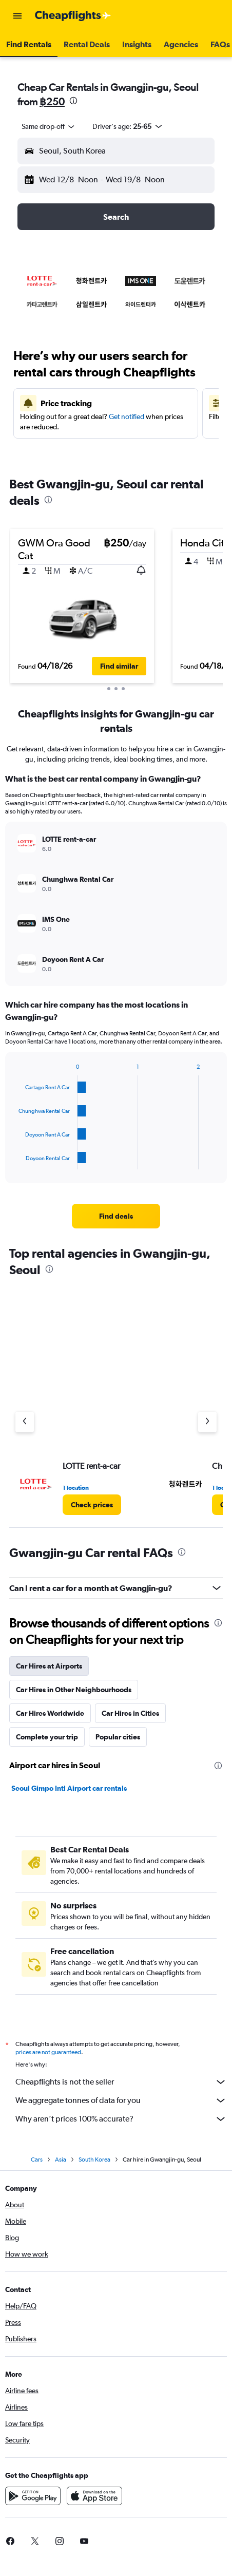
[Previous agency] (24, 1422)
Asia (60, 2159)
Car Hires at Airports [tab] (49, 1666)
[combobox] (48, 126)
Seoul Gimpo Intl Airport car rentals (69, 1788)
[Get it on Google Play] (33, 2496)
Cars (37, 2159)
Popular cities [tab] (117, 1737)
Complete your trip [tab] (47, 1737)
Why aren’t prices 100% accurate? (121, 2119)
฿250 (52, 101)
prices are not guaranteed (48, 2052)
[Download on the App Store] (94, 2496)
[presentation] (73, 100)
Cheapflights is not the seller (121, 2082)
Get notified (126, 416)
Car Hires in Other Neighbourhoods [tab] (73, 1689)
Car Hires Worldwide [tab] (50, 1713)
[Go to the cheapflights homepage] (73, 16)
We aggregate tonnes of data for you (121, 2100)
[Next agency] (207, 1422)
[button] (17, 16)
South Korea (94, 2159)
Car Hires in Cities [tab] (130, 1713)
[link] (116, 1216)
